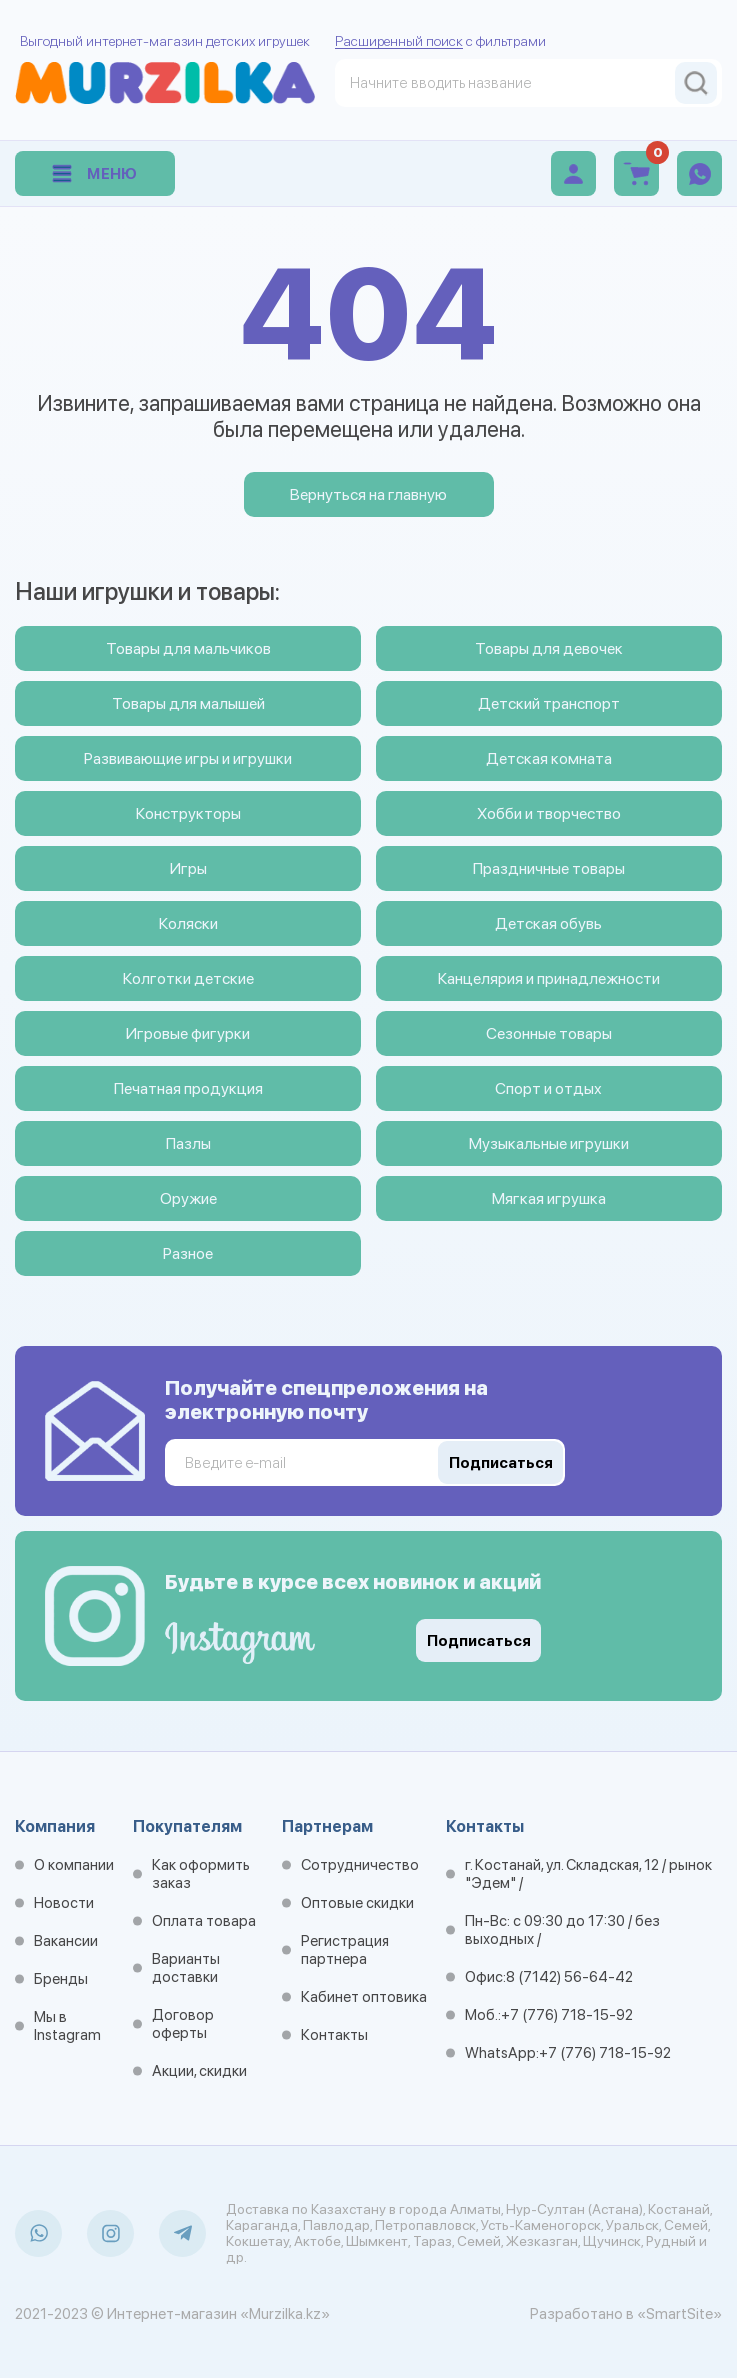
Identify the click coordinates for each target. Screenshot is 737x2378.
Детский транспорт (549, 703)
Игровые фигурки (188, 1033)
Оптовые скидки (357, 1903)
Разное (188, 1253)
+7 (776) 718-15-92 (567, 2015)
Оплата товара (204, 1921)
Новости (64, 1903)
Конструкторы (188, 813)
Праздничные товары (549, 868)
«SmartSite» (679, 2314)
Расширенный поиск (399, 41)
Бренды (61, 1979)
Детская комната (549, 758)
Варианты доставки (186, 1968)
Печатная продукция (188, 1088)
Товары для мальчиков (188, 648)
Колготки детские (188, 978)
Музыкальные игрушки (549, 1143)
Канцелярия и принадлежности (549, 978)
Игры (188, 868)
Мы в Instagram (67, 2026)
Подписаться (479, 1641)
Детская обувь (548, 923)
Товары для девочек (549, 648)
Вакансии (66, 1941)
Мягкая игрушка (549, 1198)
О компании (74, 1865)
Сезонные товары (549, 1033)
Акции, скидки (199, 2071)
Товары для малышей (188, 703)
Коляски (188, 923)
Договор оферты (183, 2024)
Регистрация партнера (345, 1950)
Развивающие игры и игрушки (188, 758)
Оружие (188, 1198)
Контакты (334, 2035)
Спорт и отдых (548, 1088)
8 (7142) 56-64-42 (569, 1977)
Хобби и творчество (549, 813)
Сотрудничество (360, 1865)
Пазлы (188, 1143)
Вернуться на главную (368, 494)
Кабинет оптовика (364, 1997)
